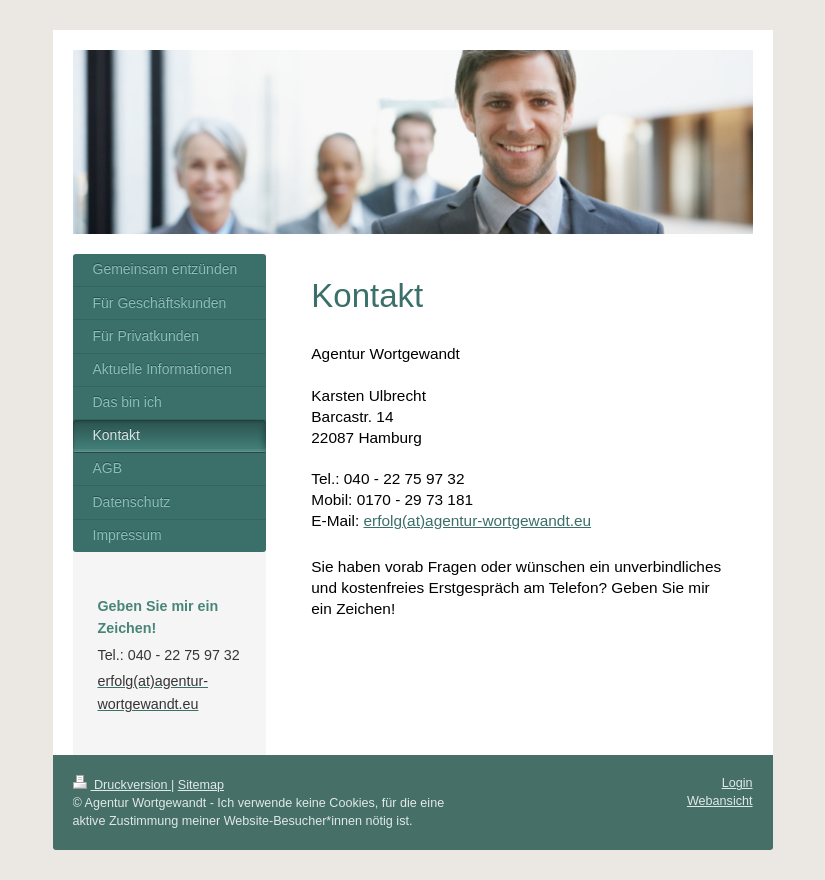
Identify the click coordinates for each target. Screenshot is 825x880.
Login (737, 783)
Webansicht (720, 801)
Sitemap (201, 785)
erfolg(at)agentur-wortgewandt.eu (477, 520)
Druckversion (122, 785)
